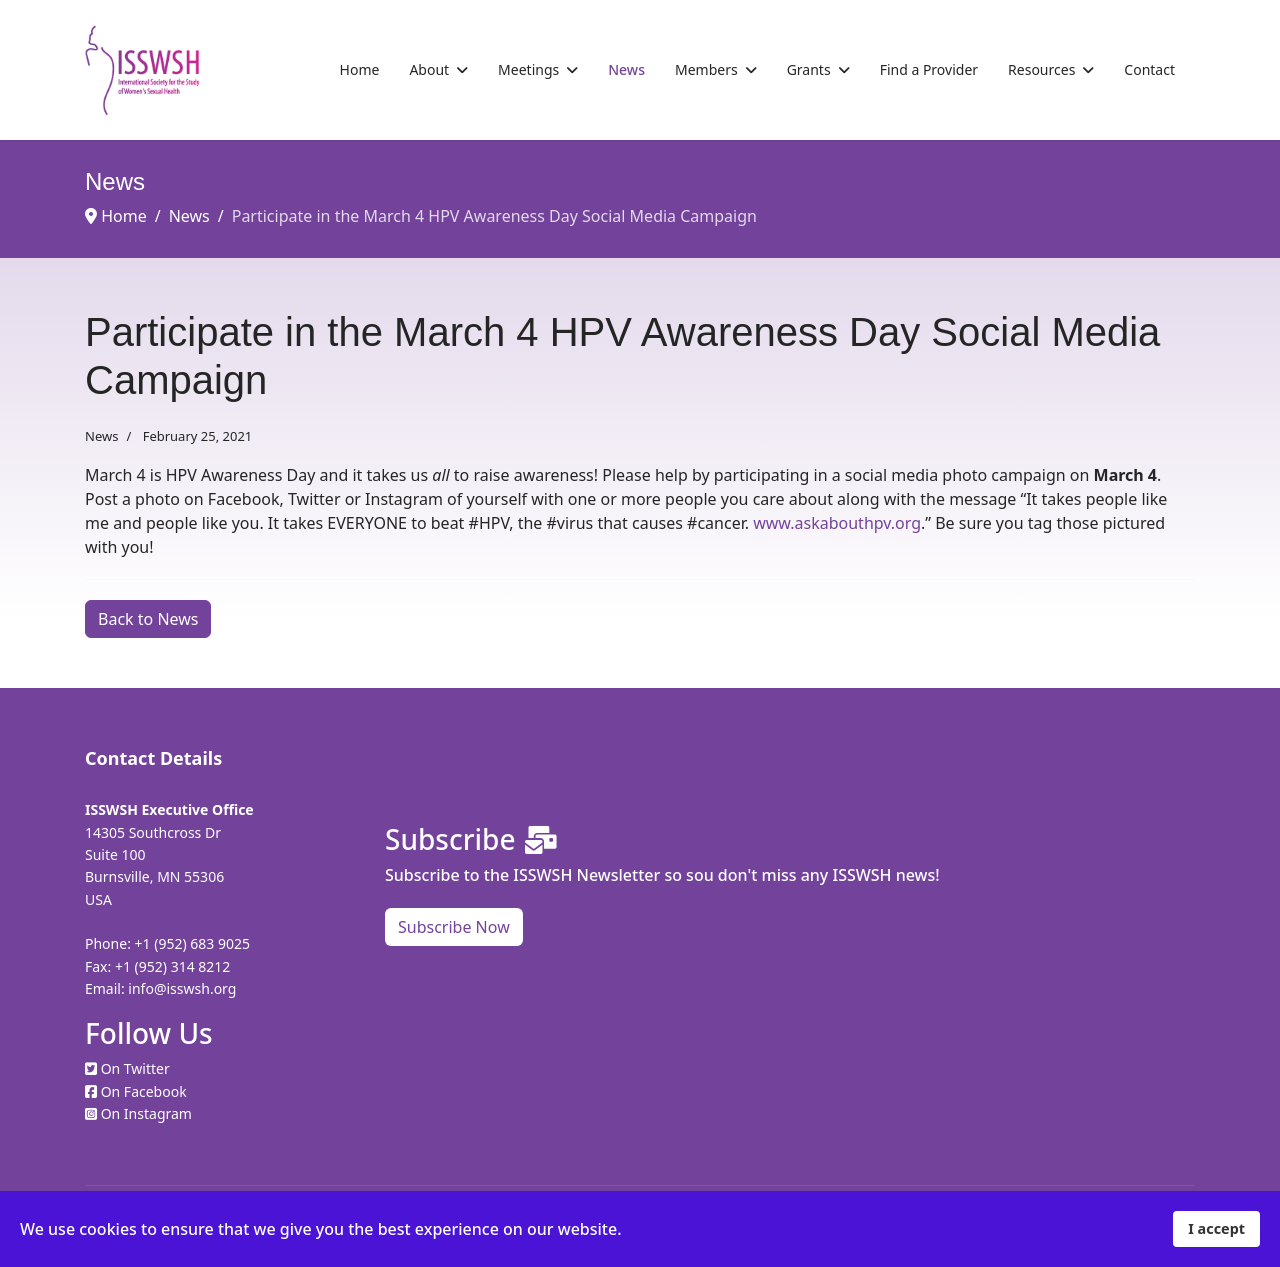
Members (706, 69)
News (626, 69)
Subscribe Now (454, 927)
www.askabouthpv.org (837, 523)
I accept (1216, 1228)
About (429, 69)
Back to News (148, 619)
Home (360, 69)
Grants (809, 69)
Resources (1041, 69)
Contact (1149, 69)
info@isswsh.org (182, 988)
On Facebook (144, 1091)
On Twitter (135, 1068)
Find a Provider (929, 69)
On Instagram (146, 1113)
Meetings (528, 69)
